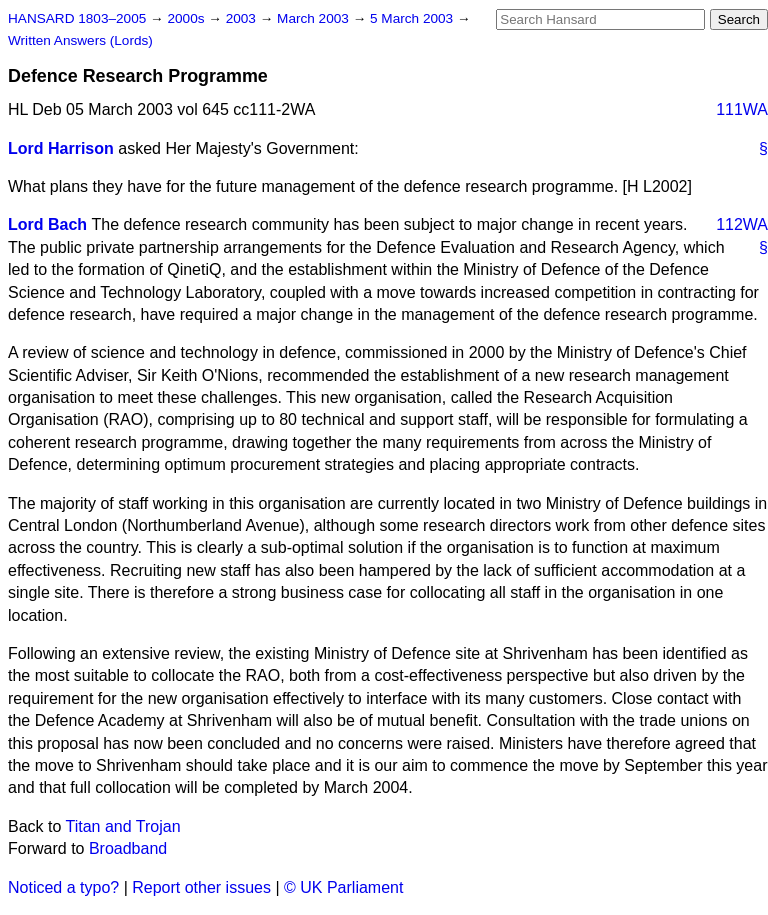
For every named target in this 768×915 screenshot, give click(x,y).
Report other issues (201, 887)
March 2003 (315, 18)
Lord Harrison (61, 148)
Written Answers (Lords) (80, 40)
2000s (187, 18)
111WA (742, 109)
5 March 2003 (413, 18)
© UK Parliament (343, 887)
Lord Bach (47, 224)
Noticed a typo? (63, 887)
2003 (243, 18)
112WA (742, 224)
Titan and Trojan (123, 826)
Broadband (128, 848)
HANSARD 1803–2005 (77, 18)
